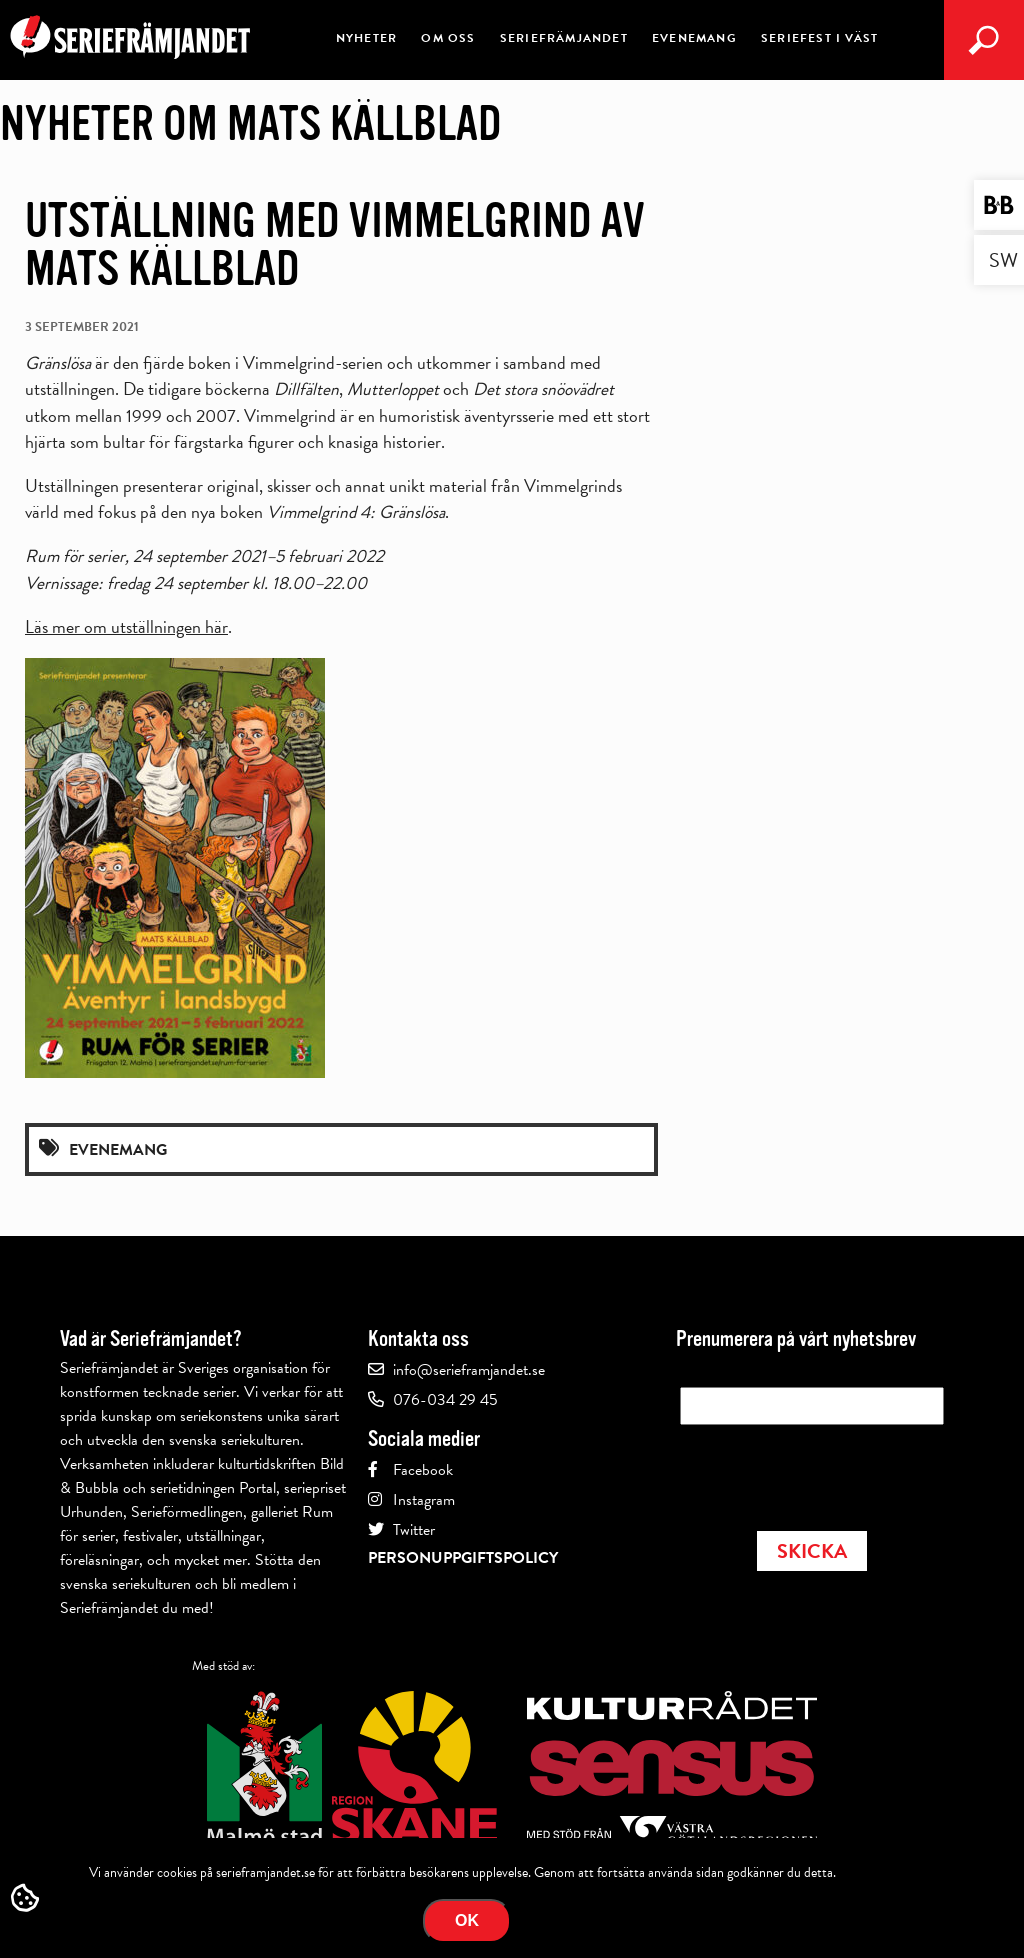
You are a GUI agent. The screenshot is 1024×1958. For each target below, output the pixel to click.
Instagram (424, 1500)
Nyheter (366, 38)
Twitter (414, 1530)
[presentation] (832, 1472)
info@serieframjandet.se (469, 1370)
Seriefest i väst (819, 38)
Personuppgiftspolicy (463, 1558)
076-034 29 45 (445, 1400)
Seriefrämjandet (564, 38)
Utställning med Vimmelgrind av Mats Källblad (335, 245)
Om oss (448, 38)
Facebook (423, 1470)
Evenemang (694, 38)
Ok (467, 1920)
